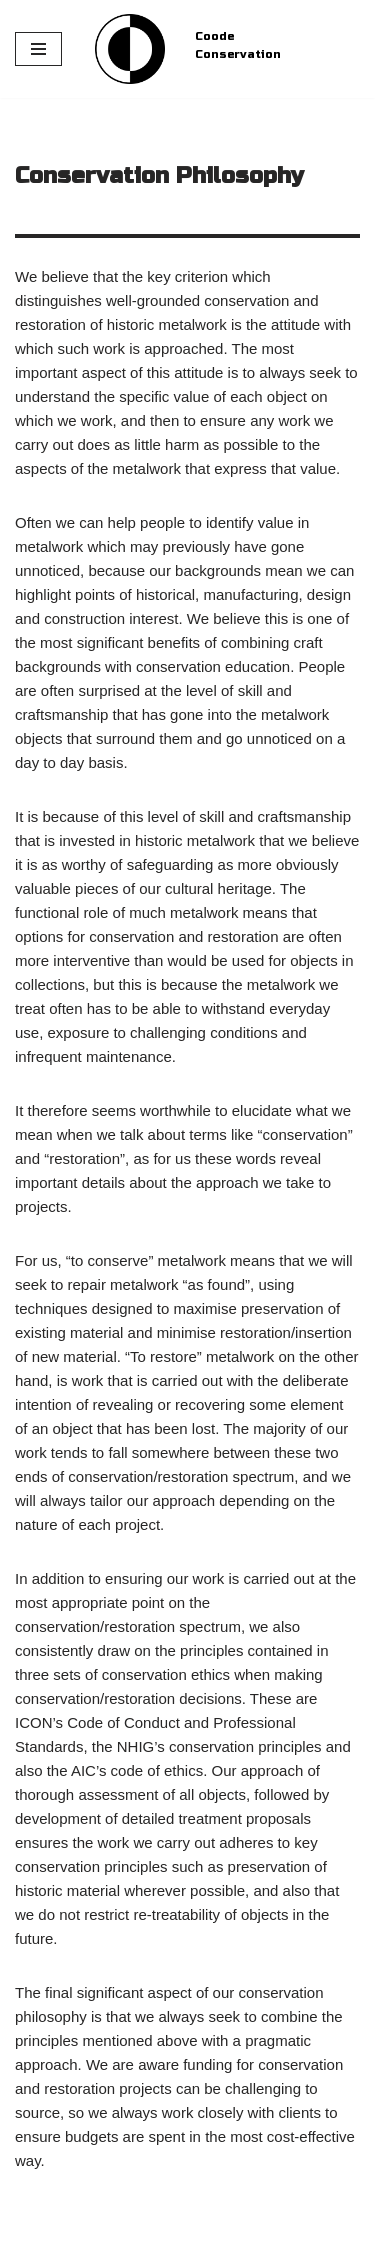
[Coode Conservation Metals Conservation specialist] (130, 49)
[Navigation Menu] (38, 49)
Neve (32, 2222)
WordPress (183, 2222)
